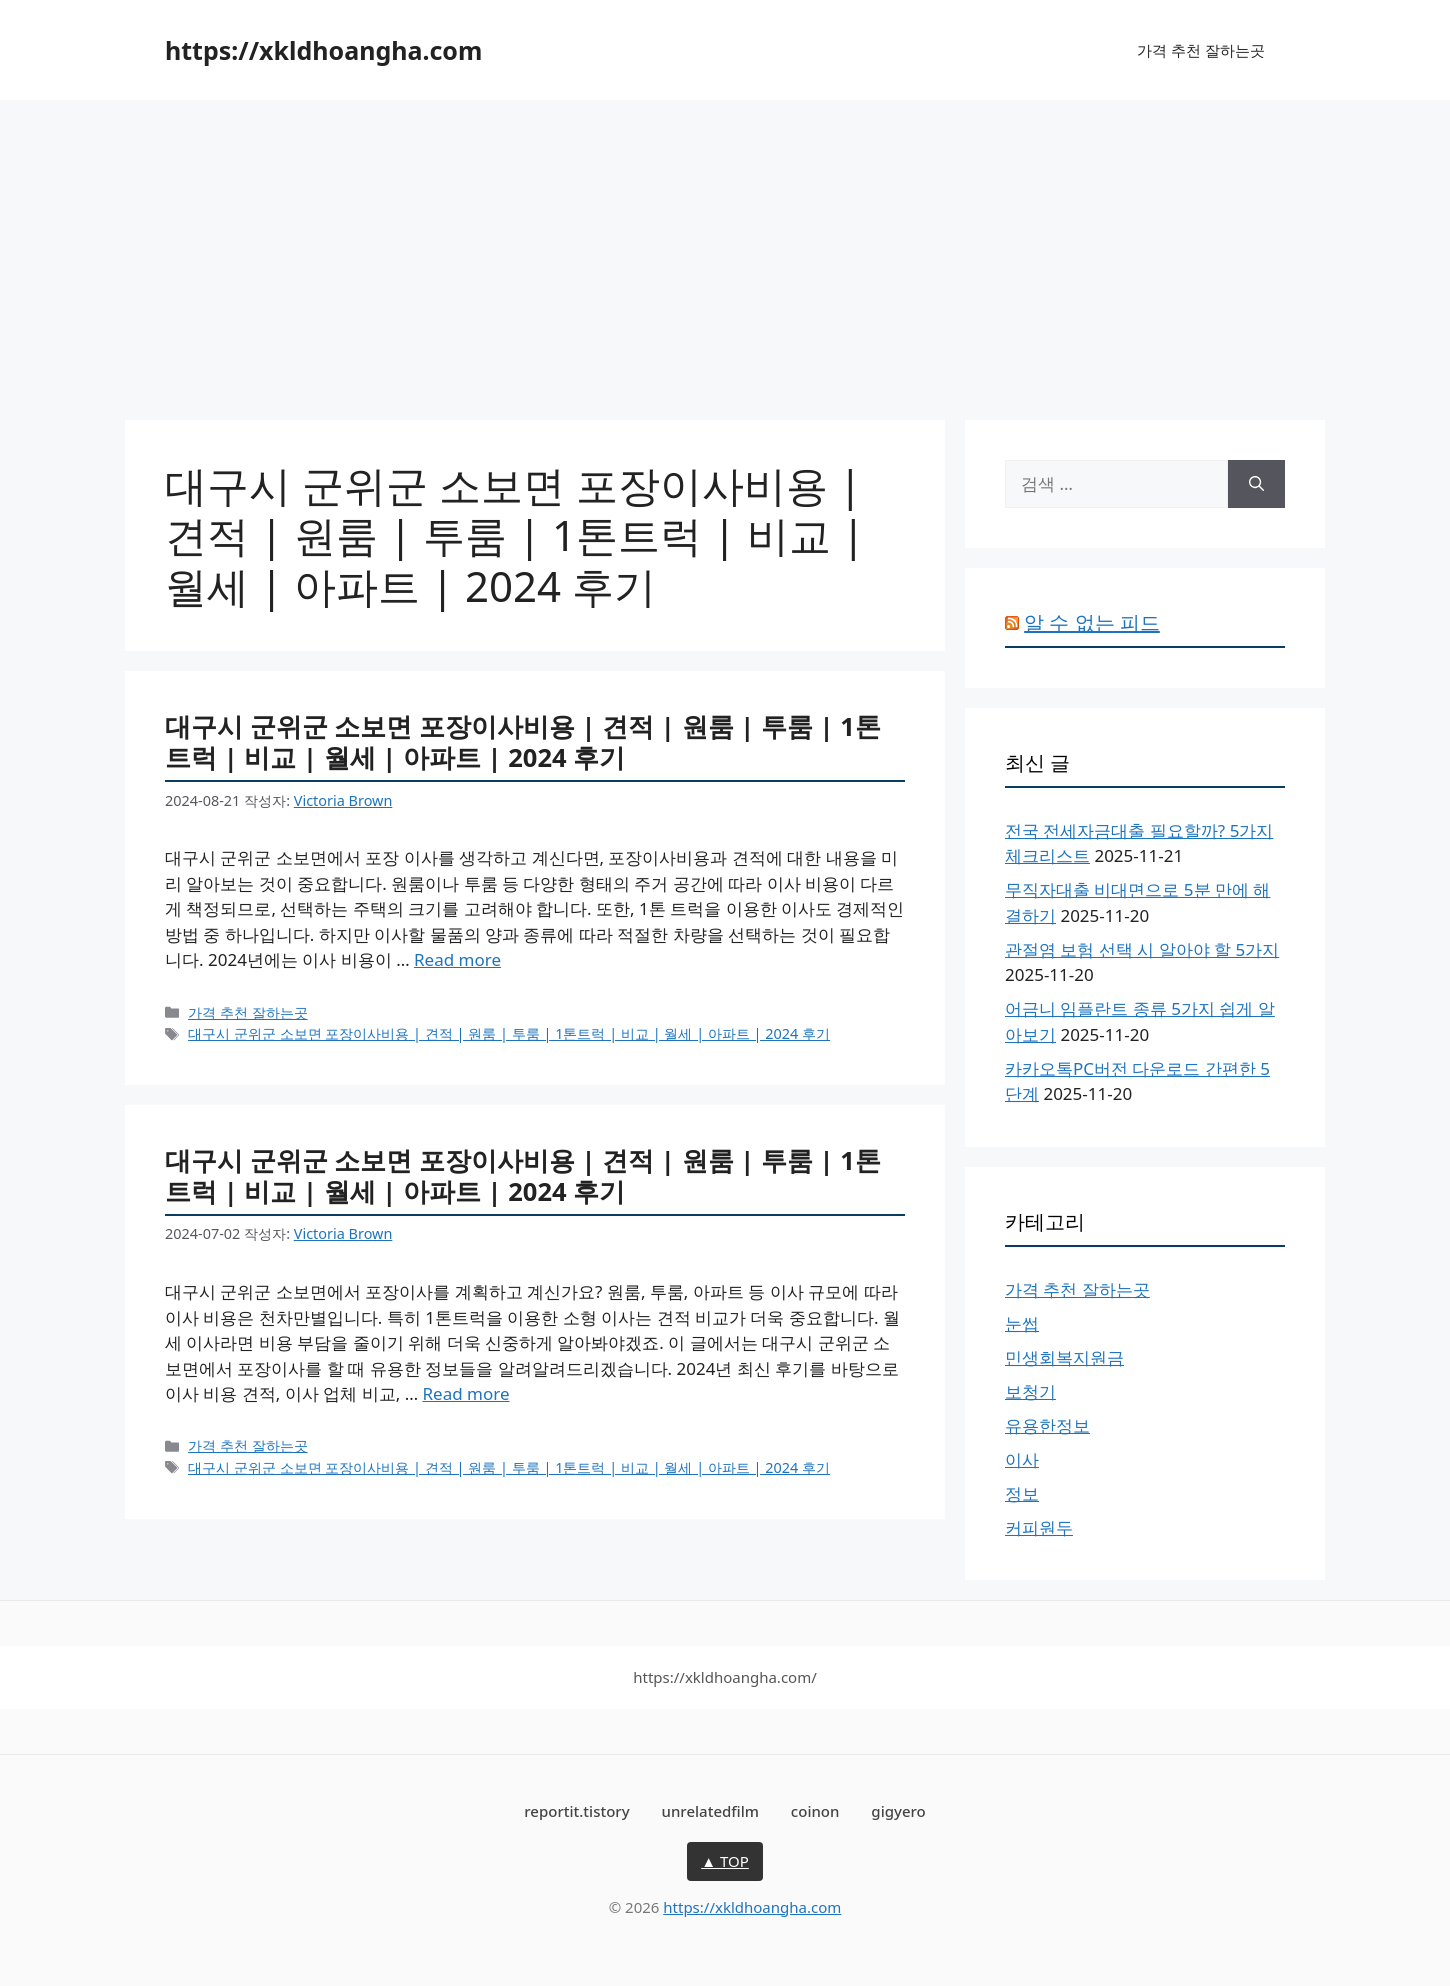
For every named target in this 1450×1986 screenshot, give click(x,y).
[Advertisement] (725, 250)
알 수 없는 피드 (1092, 622)
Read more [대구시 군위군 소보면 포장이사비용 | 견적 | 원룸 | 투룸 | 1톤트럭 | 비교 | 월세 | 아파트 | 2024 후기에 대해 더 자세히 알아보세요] (457, 959)
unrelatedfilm (710, 1811)
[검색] (1256, 484)
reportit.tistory (576, 1811)
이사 (1022, 1459)
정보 (1022, 1493)
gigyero (898, 1811)
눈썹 (1022, 1323)
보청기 (1030, 1391)
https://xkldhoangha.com (323, 50)
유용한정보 (1047, 1425)
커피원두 (1039, 1527)
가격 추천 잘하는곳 (1201, 50)
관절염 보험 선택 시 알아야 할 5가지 (1142, 949)
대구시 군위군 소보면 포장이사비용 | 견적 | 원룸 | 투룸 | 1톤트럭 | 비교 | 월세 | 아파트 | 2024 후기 (523, 741)
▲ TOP (725, 1861)
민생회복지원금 (1064, 1357)
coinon (815, 1811)
